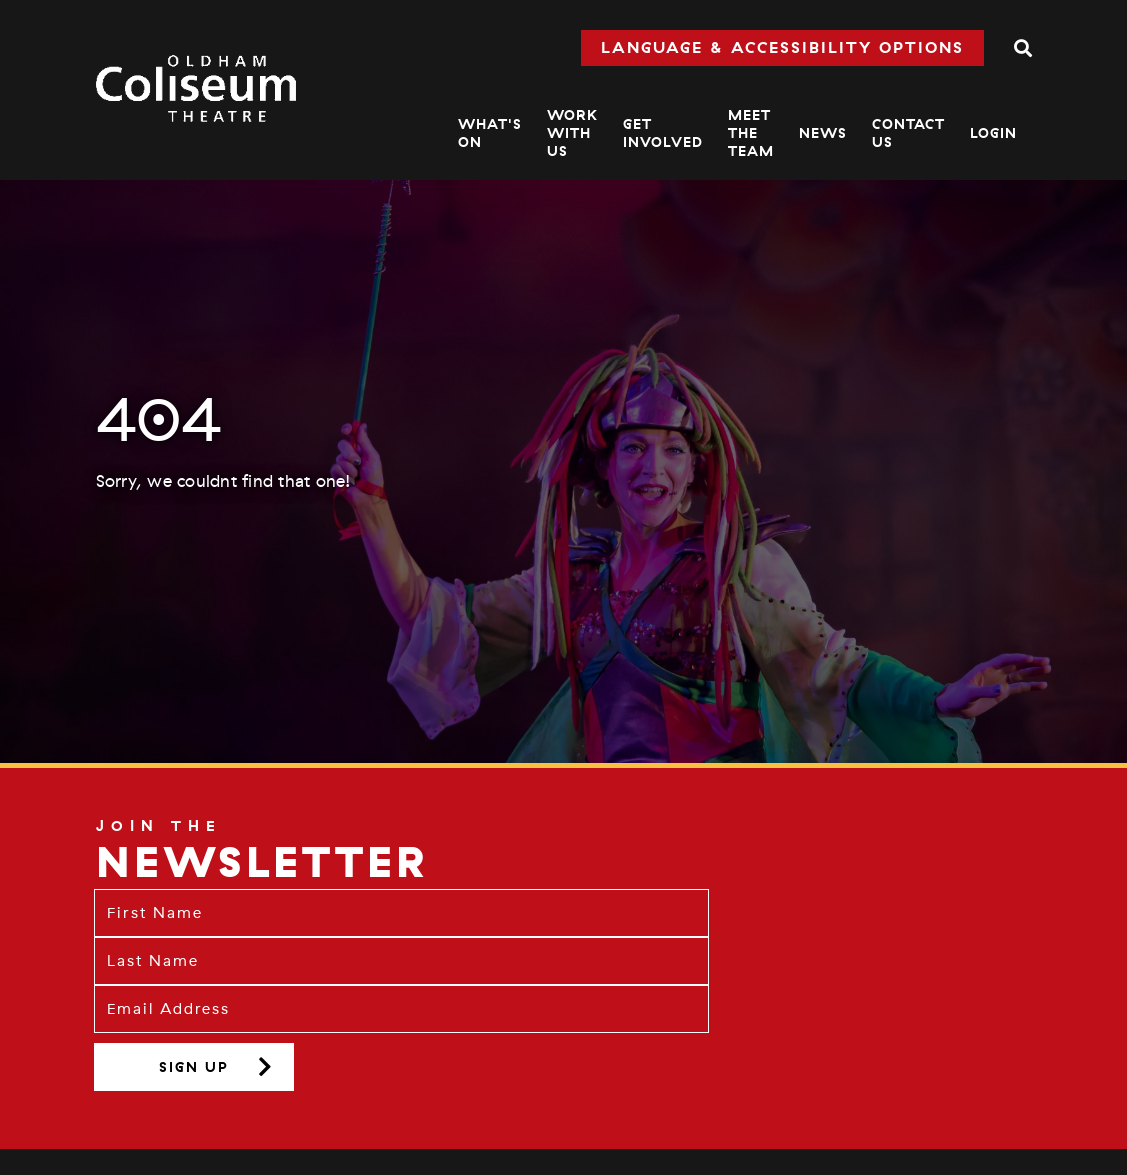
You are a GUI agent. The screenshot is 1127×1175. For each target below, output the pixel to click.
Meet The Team (751, 133)
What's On (490, 133)
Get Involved (663, 133)
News (823, 133)
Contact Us (908, 133)
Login (993, 133)
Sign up (194, 1067)
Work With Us (572, 133)
